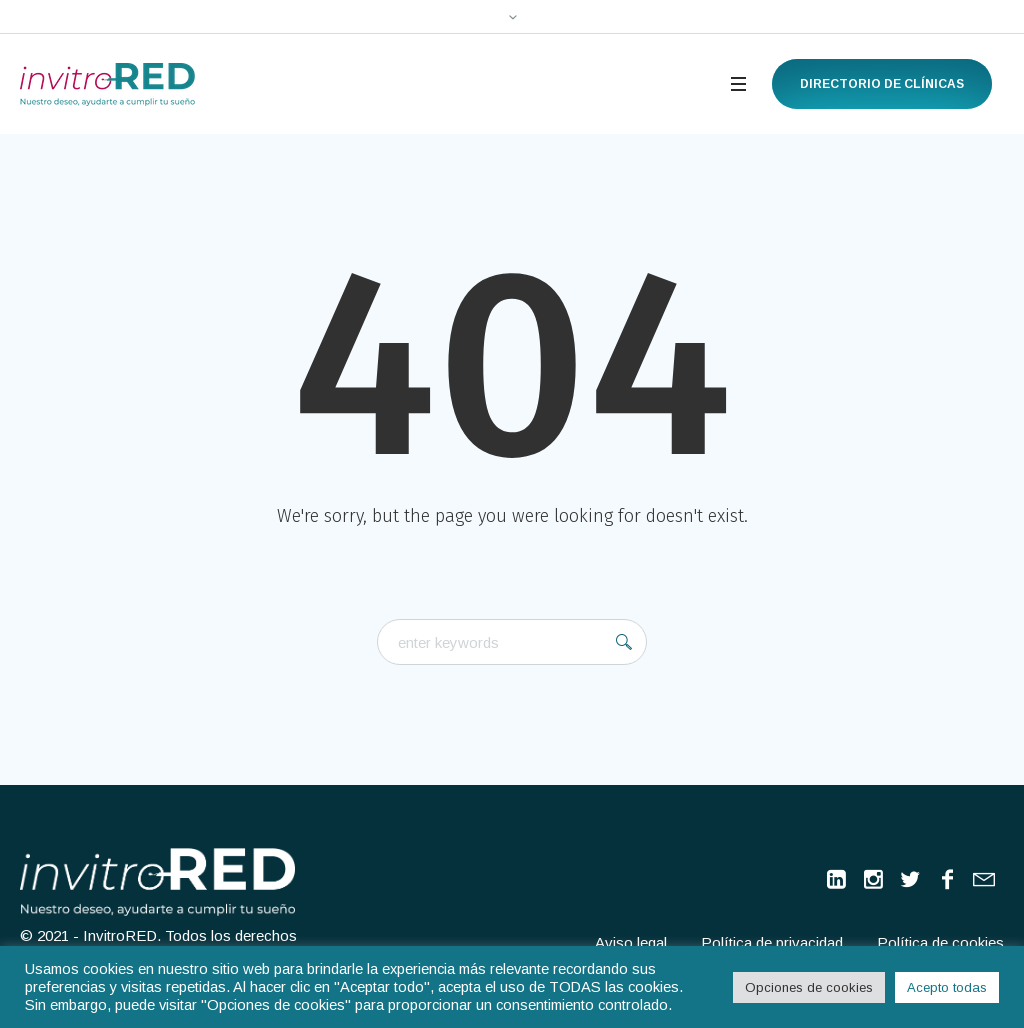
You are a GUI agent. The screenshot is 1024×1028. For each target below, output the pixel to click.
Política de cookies (940, 942)
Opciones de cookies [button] (809, 987)
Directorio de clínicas (882, 84)
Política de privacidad (772, 942)
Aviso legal (631, 942)
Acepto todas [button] (947, 987)
